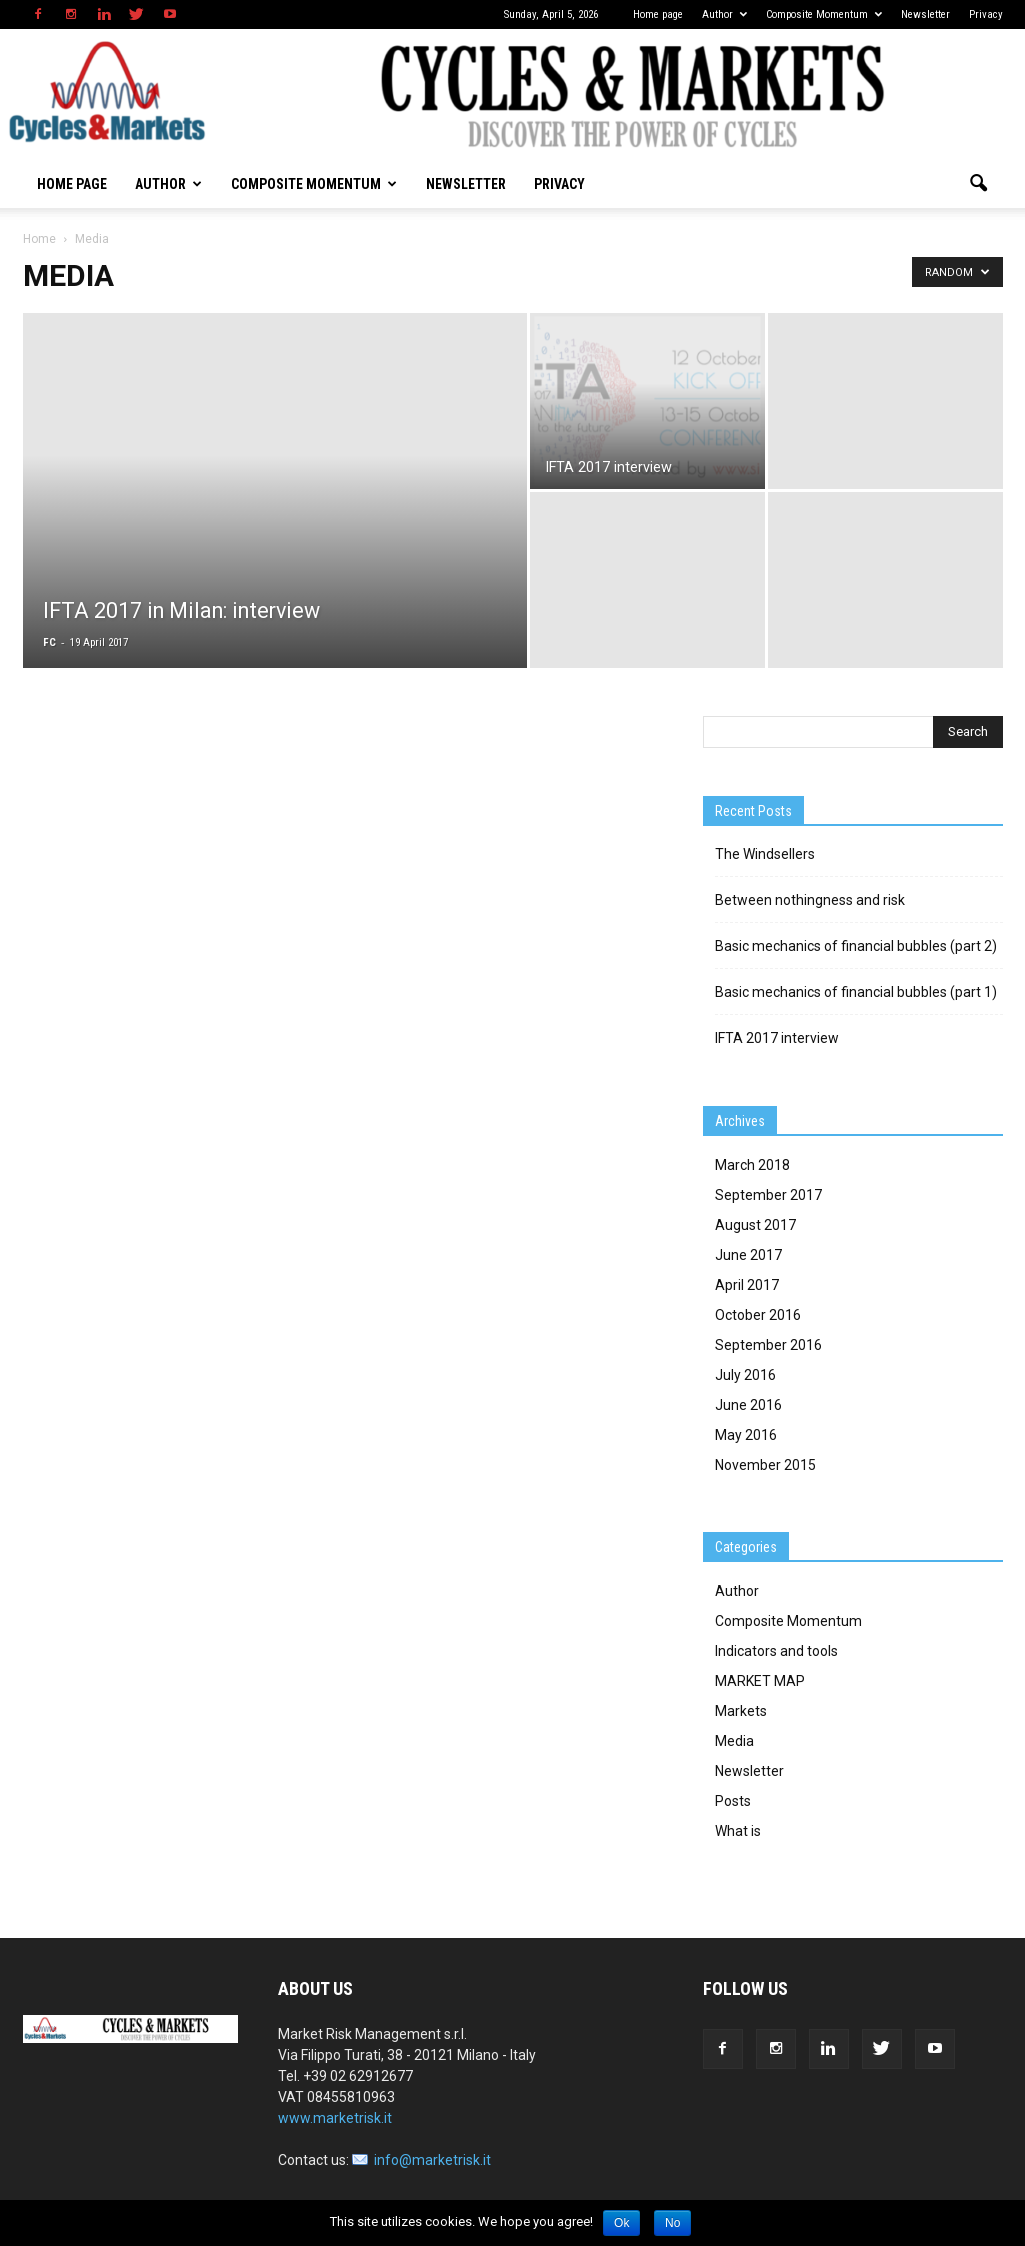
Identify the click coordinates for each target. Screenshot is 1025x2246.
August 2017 (755, 1225)
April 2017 (747, 1285)
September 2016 (768, 1345)
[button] (979, 184)
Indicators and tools (776, 1651)
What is (738, 1831)
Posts (733, 1801)
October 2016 (758, 1315)
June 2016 (748, 1405)
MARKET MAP (760, 1681)
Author (724, 14)
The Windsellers (765, 854)
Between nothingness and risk (810, 900)
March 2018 (752, 1165)
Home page (658, 14)
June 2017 (748, 1255)
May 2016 (746, 1435)
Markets (741, 1711)
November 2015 (765, 1465)
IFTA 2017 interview (777, 1038)
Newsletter (925, 14)
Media (734, 1741)
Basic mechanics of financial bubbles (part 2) (856, 946)
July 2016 (745, 1375)
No (672, 2223)
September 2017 (768, 1195)
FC (49, 642)
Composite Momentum (824, 14)
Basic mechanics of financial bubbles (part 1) (856, 992)
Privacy (986, 14)
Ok (621, 2223)
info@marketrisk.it (432, 2160)
